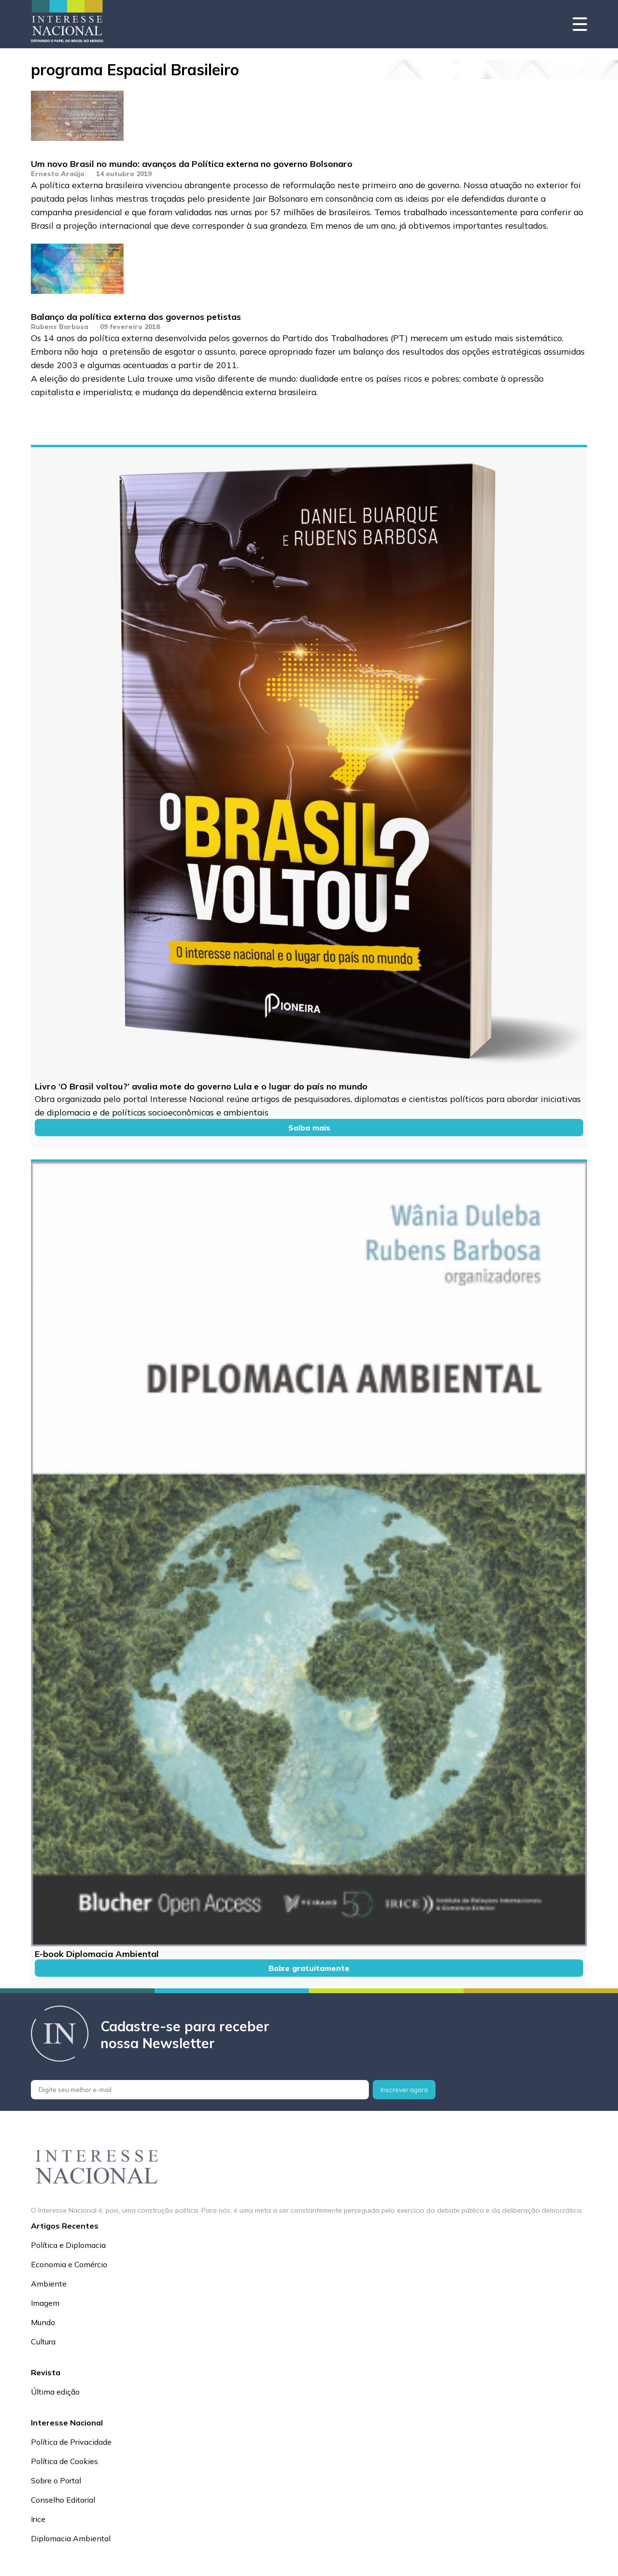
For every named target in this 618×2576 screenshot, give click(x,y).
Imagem (45, 2303)
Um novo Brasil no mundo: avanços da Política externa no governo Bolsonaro (191, 163)
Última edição (55, 2392)
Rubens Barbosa (59, 326)
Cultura (43, 2341)
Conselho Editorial (63, 2500)
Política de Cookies (64, 2461)
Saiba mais (309, 1127)
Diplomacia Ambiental (71, 2538)
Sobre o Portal (56, 2480)
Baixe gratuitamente (309, 1968)
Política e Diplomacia (68, 2245)
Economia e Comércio (69, 2264)
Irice (38, 2519)
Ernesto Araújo (57, 173)
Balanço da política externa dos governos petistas (136, 316)
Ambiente (49, 2283)
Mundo (43, 2322)
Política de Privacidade (71, 2442)
